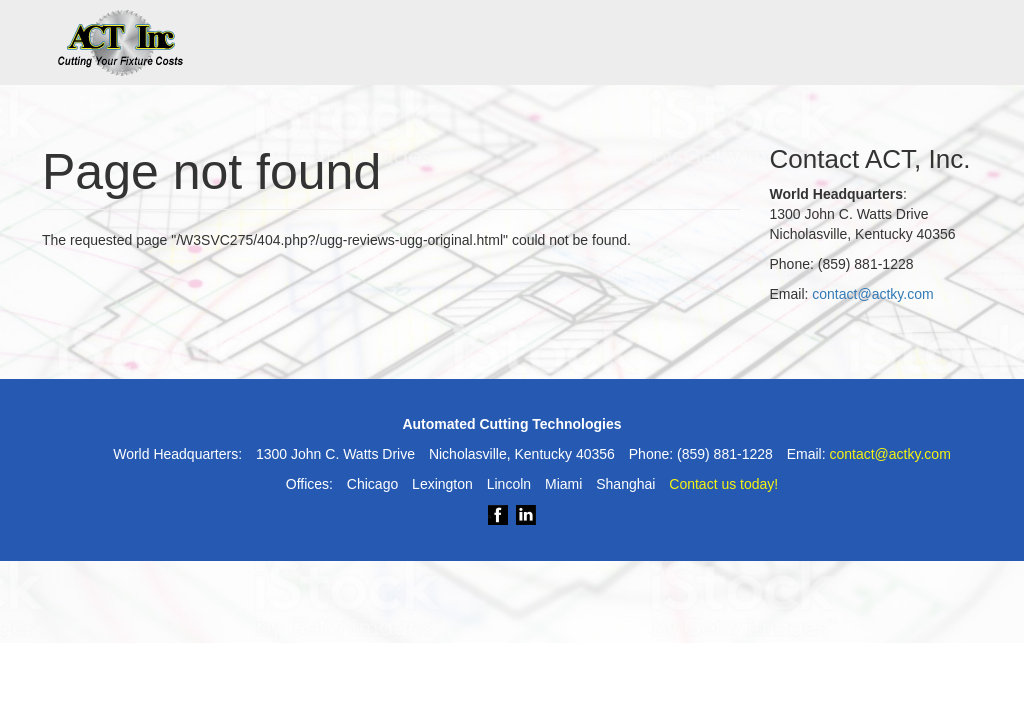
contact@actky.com (872, 294)
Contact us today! (723, 484)
